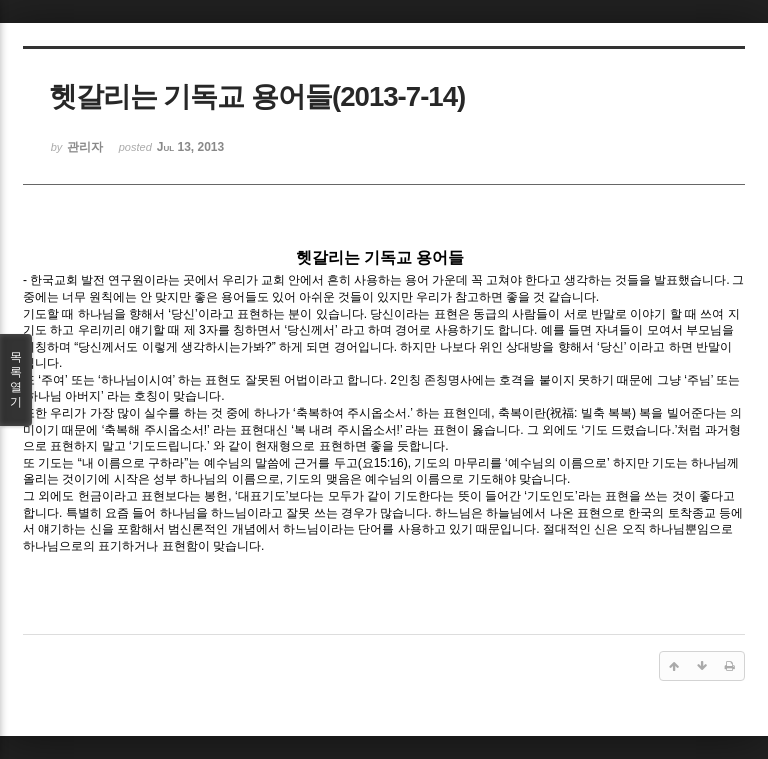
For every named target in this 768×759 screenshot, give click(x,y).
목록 (16, 380)
